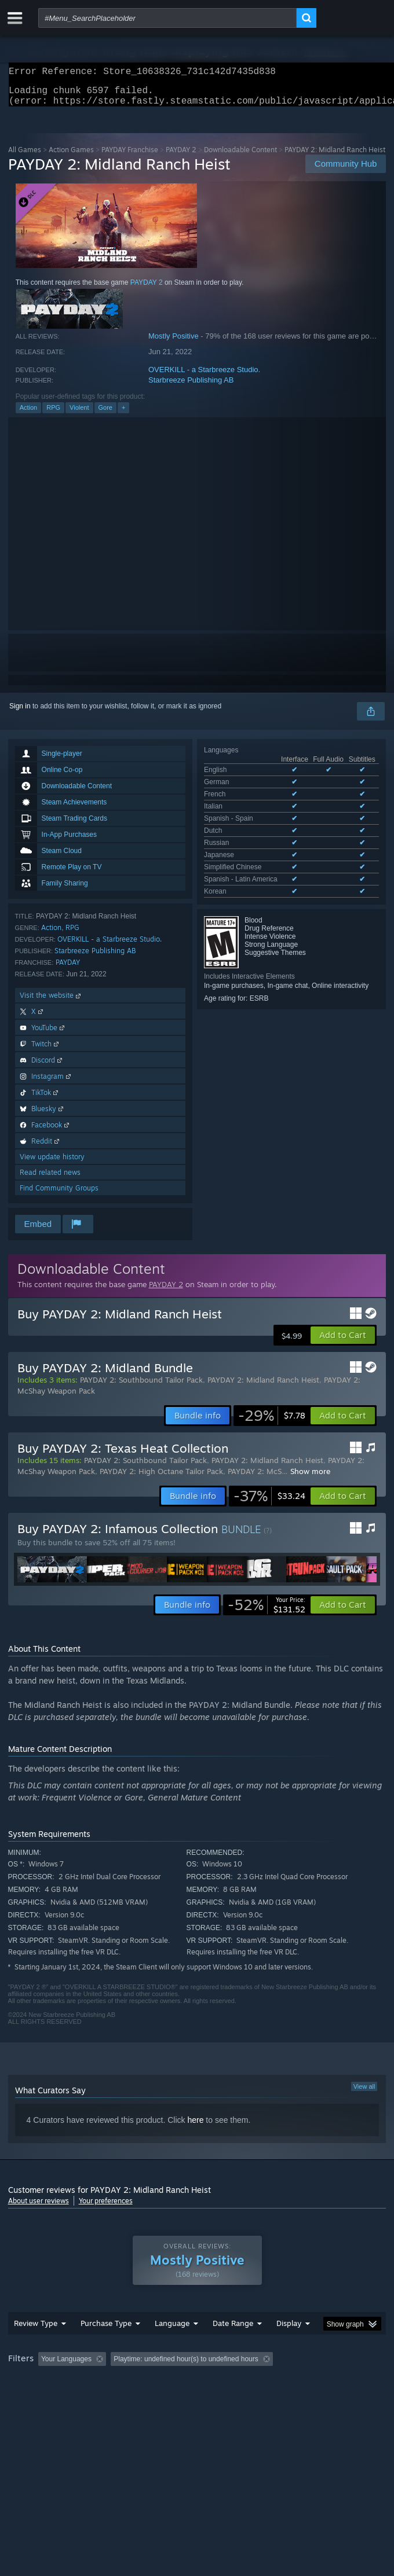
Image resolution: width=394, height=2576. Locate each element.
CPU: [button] (214, 2398)
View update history (52, 1163)
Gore (105, 414)
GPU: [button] (253, 2398)
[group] (197, 2390)
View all (364, 2093)
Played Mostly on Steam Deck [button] (57, 2398)
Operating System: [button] (154, 2398)
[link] (272, 1422)
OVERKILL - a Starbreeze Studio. (204, 376)
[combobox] (167, 18)
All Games (24, 156)
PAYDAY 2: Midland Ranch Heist (263, 1386)
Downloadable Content (240, 156)
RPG (53, 414)
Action (29, 414)
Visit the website (51, 1002)
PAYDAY (68, 969)
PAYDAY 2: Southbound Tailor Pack (141, 1386)
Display (288, 2346)
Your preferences (106, 2207)
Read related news (50, 1179)
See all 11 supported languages (253, 839)
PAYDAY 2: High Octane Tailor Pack (161, 1478)
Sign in (20, 713)
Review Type (35, 2346)
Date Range (233, 2346)
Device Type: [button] (303, 2398)
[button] (342, 1342)
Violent (79, 414)
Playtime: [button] (273, 2382)
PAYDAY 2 (181, 156)
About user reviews (38, 2207)
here (195, 2127)
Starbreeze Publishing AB (191, 387)
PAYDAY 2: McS (255, 1478)
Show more (310, 1478)
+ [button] (123, 414)
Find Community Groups (59, 1194)
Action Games (71, 156)
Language (172, 2346)
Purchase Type (106, 2346)
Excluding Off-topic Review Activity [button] (183, 2382)
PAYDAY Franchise (129, 156)
